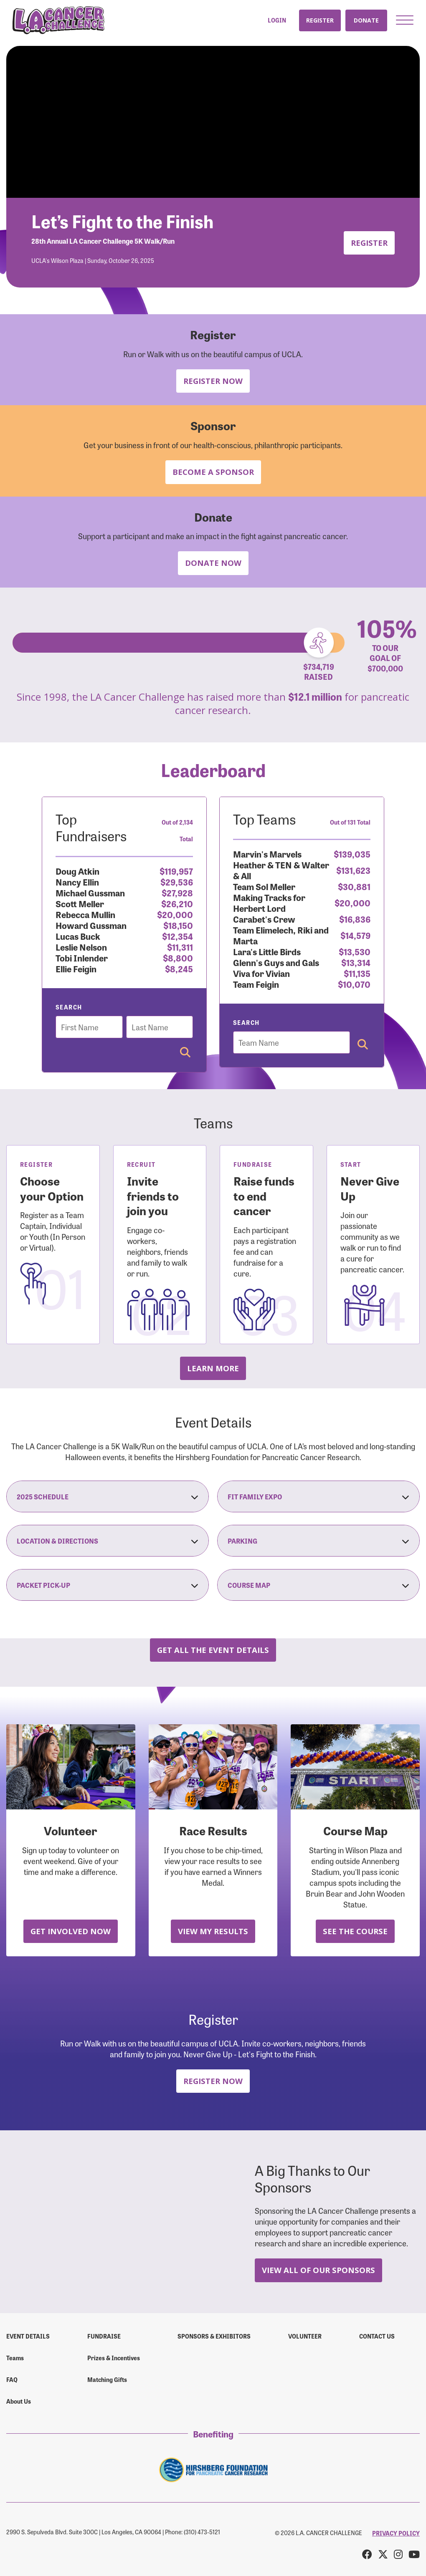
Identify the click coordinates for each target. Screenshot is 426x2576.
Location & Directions (107, 1540)
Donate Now (213, 563)
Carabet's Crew (264, 918)
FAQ (12, 2379)
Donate (366, 20)
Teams (15, 2358)
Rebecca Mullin (85, 914)
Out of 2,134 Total (177, 830)
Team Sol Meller (264, 886)
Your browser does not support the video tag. (213, 122)
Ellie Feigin (76, 968)
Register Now (213, 381)
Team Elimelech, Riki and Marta (281, 935)
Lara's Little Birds (267, 951)
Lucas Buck (78, 935)
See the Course (355, 1931)
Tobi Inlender (82, 957)
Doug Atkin (77, 870)
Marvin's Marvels (267, 853)
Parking (318, 1540)
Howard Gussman (91, 924)
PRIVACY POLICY (396, 2533)
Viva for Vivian (261, 972)
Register (320, 20)
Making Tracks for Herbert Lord (269, 902)
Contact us (377, 2336)
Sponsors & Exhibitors (214, 2336)
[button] (404, 20)
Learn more (213, 1368)
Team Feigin (256, 983)
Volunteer (305, 2336)
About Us (18, 2401)
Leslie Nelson (81, 946)
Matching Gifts (107, 2379)
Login (277, 20)
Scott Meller (80, 903)
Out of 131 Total (350, 822)
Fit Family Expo (318, 1496)
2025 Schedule (107, 1496)
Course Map (318, 1584)
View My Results (213, 1931)
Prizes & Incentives (113, 2358)
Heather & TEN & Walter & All (281, 870)
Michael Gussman (90, 892)
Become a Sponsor (213, 472)
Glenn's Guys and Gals (276, 962)
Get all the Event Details (213, 1650)
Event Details (28, 2336)
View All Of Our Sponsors (318, 2270)
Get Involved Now (70, 1931)
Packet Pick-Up (107, 1584)
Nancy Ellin (77, 881)
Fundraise (104, 2336)
